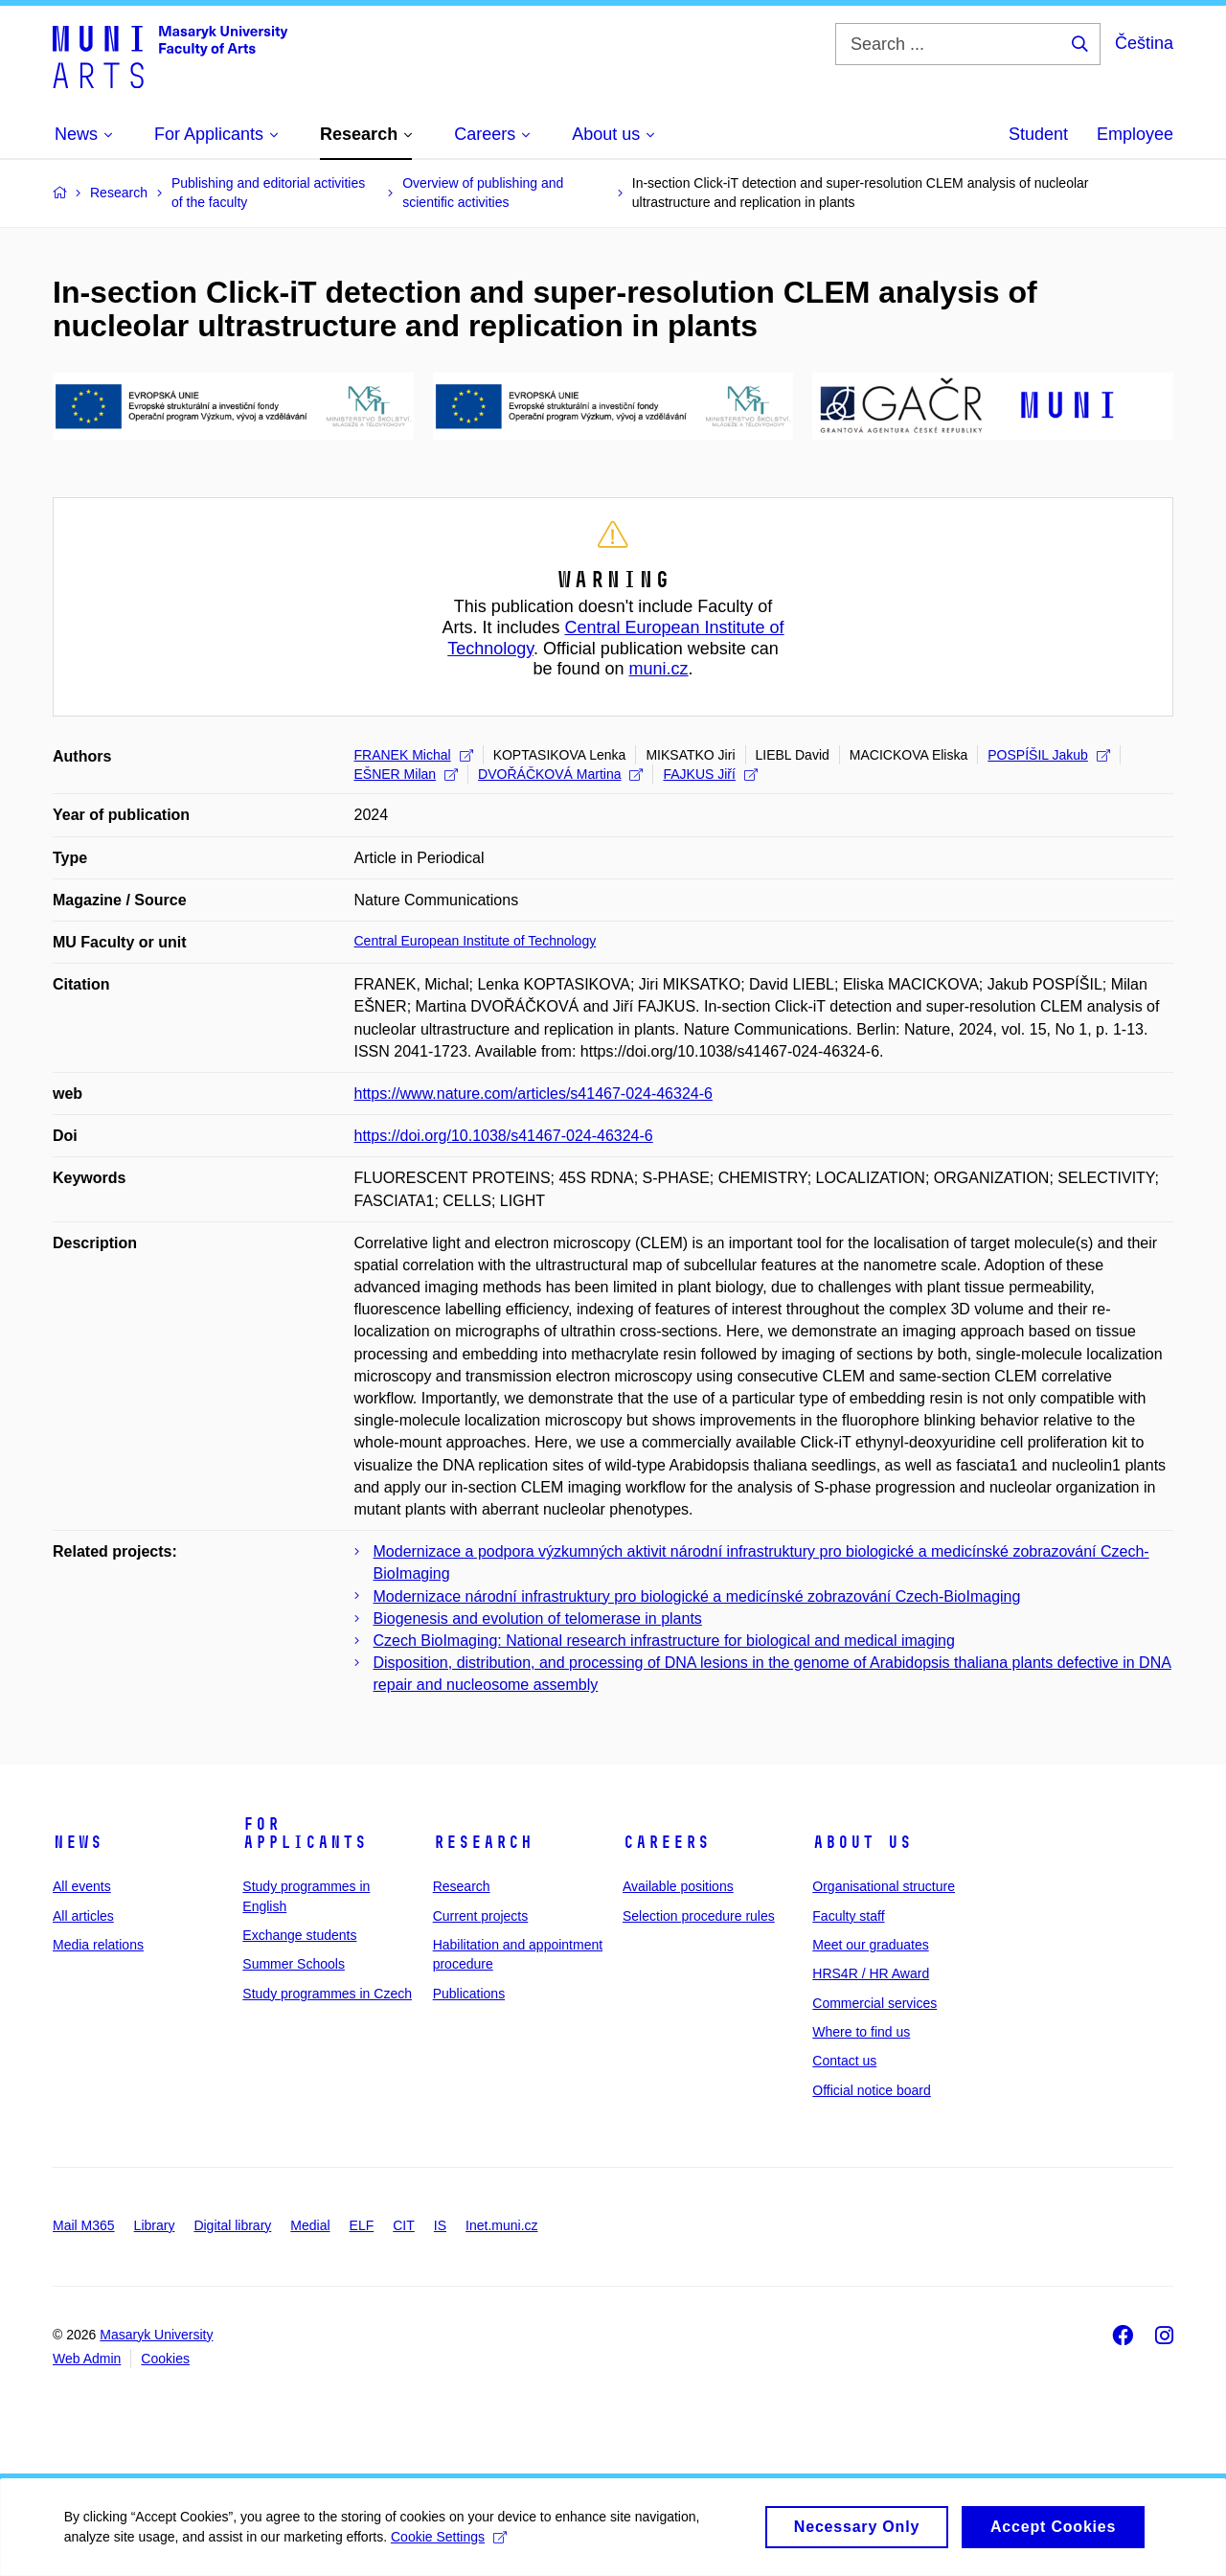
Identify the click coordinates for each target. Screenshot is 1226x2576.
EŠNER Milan (406, 774)
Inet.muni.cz (501, 2225)
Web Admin (87, 2358)
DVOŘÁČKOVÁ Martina (560, 774)
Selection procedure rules (699, 1916)
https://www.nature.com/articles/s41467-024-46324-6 (533, 1093)
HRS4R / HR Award (870, 1973)
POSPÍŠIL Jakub (1049, 755)
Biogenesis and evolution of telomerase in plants (538, 1618)
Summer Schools (293, 1964)
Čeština (1144, 43)
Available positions (678, 1886)
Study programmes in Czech (327, 1993)
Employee (1135, 134)
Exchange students (299, 1935)
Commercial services (874, 2003)
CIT (404, 2225)
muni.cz (659, 668)
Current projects (481, 1916)
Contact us (844, 2060)
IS (440, 2225)
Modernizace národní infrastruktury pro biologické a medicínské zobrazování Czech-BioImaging (697, 1596)
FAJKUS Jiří (710, 774)
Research (483, 1842)
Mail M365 (84, 2225)
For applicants (304, 1833)
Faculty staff (848, 1916)
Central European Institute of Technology (475, 940)
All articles (83, 1916)
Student (1038, 134)
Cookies (165, 2358)
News (77, 1842)
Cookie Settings (452, 2546)
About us (862, 1842)
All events (82, 1886)
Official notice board (871, 2090)
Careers (666, 1842)
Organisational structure (883, 1886)
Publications (469, 1993)
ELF (362, 2225)
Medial (309, 2225)
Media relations (98, 1944)
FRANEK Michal (413, 755)
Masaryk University (156, 2334)
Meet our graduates (870, 1944)
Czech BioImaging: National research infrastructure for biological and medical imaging (664, 1640)
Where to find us (861, 2032)
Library (154, 2225)
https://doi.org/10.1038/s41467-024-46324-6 (503, 1136)
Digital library (232, 2225)
